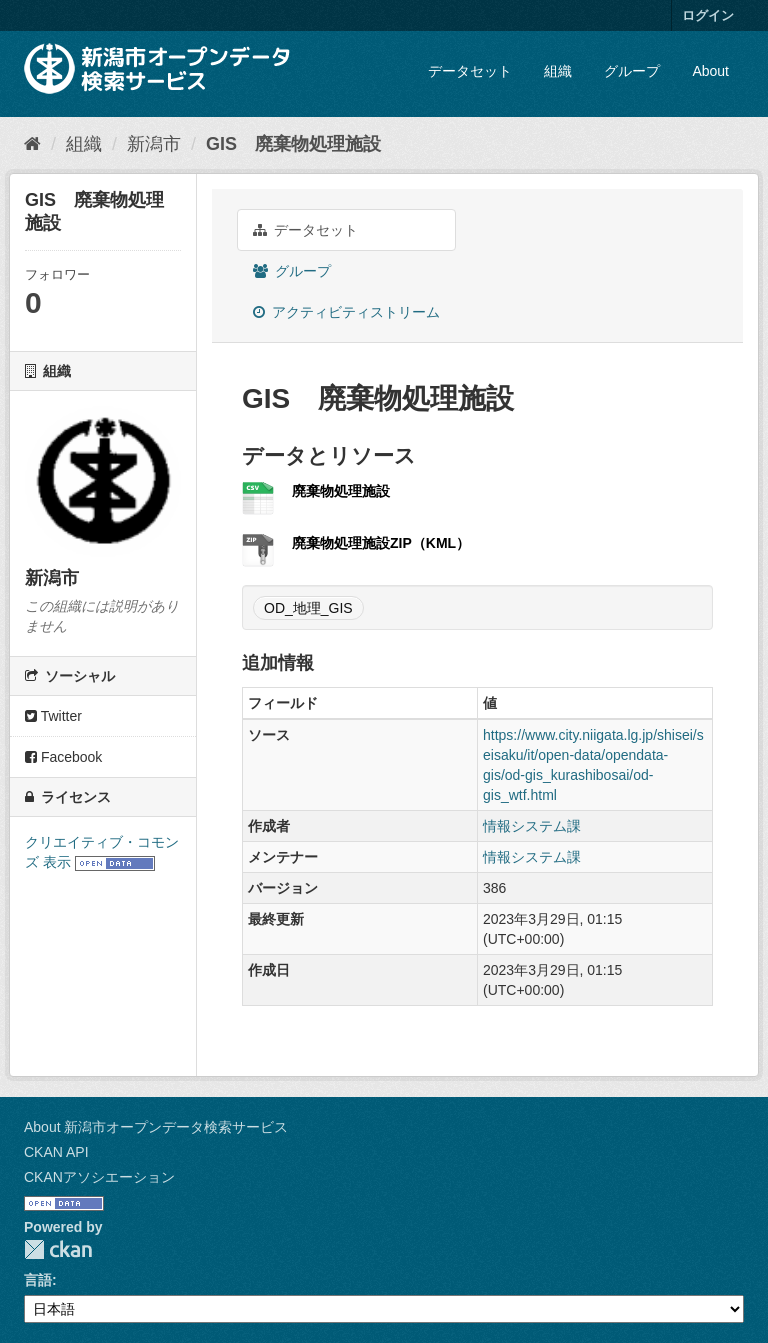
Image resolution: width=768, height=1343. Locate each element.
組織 (558, 71)
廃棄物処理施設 (341, 491)
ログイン (708, 15)
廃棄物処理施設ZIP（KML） (381, 543)
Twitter (53, 716)
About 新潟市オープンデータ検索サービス (156, 1127)
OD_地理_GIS (308, 608)
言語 (38, 1280)
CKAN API (56, 1152)
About (710, 71)
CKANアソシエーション (99, 1177)
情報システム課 (532, 826)
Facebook (63, 757)
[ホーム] (32, 144)
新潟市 (154, 144)
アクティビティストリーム (346, 312)
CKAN (58, 1249)
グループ (632, 71)
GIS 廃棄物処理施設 (293, 144)
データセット (470, 71)
